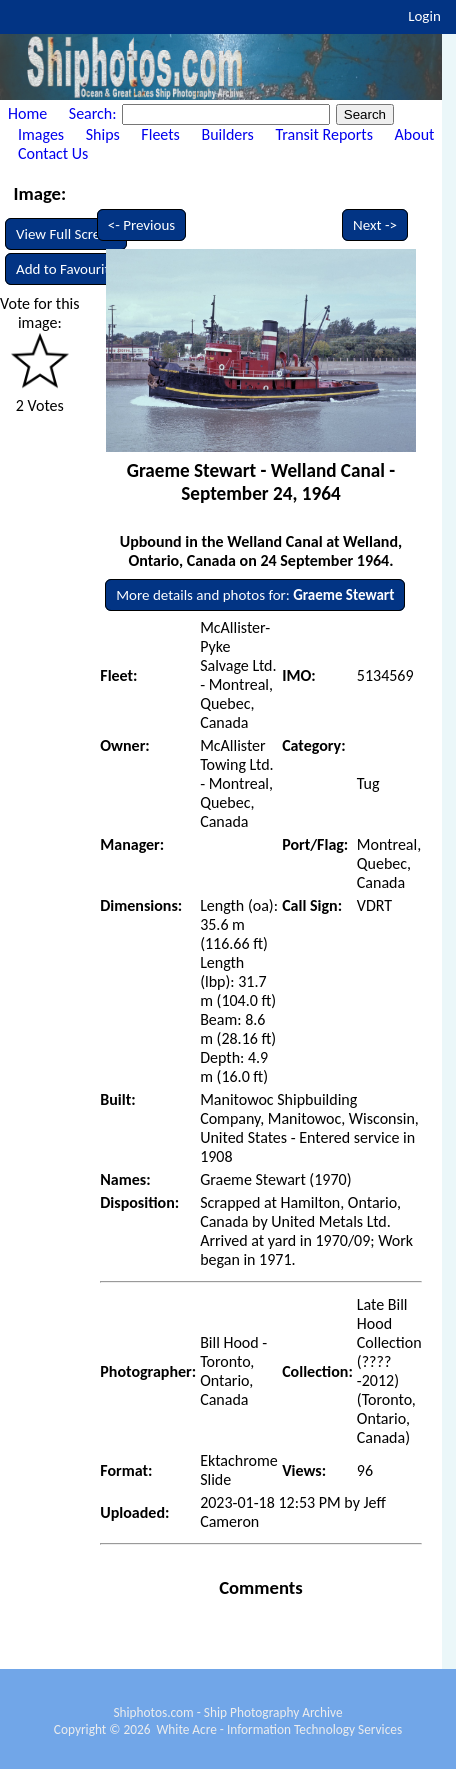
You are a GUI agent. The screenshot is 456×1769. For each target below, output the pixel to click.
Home (27, 113)
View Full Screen (66, 234)
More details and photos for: (255, 595)
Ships (103, 134)
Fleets (160, 134)
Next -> (375, 225)
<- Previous (142, 225)
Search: (94, 113)
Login (424, 16)
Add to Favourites (69, 269)
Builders (227, 134)
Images (41, 134)
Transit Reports (323, 134)
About (415, 134)
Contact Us (53, 153)
